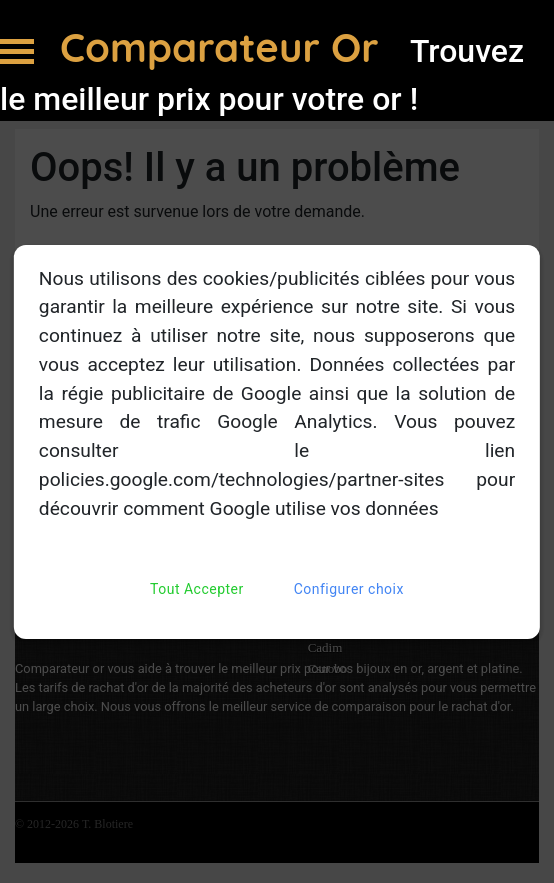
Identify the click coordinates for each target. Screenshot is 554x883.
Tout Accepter (197, 589)
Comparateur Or (225, 47)
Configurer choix (349, 589)
